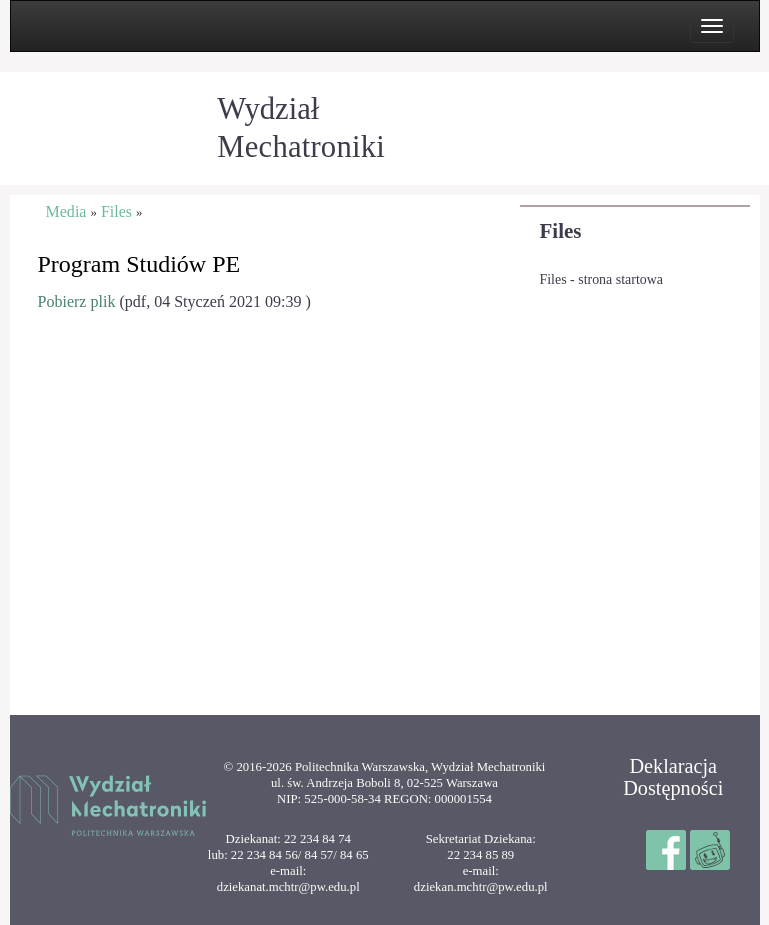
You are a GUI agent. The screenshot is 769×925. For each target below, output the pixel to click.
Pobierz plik (77, 301)
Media (66, 211)
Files (561, 231)
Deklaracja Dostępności (673, 777)
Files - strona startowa (601, 279)
